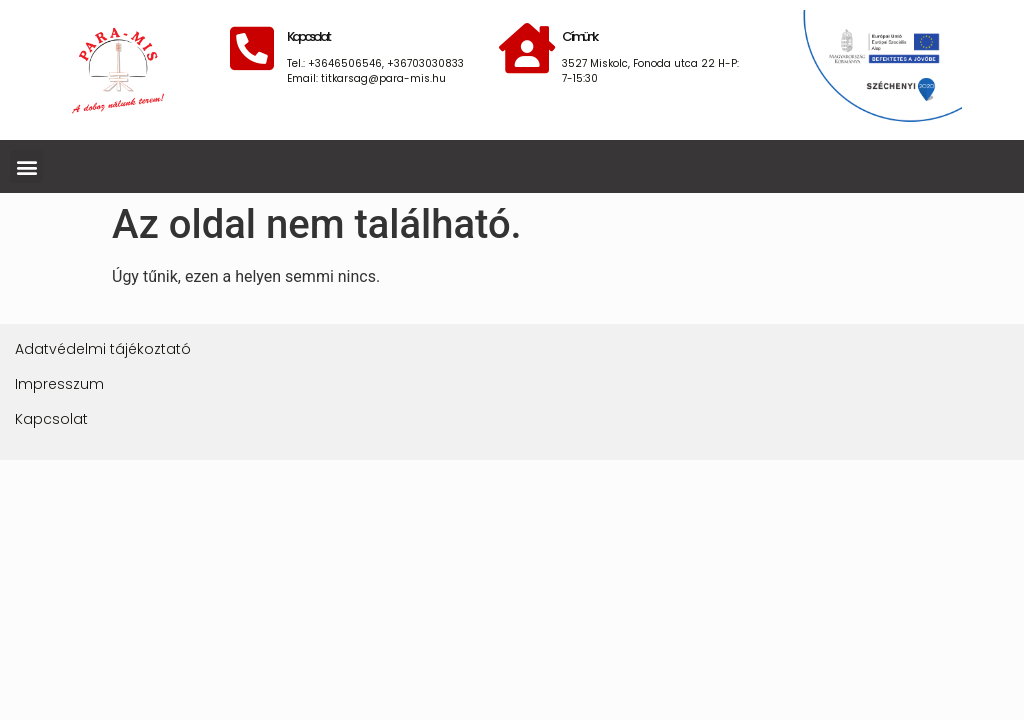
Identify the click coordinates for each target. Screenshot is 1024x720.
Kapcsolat (51, 419)
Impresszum (59, 384)
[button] (26, 166)
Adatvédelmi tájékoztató (103, 349)
